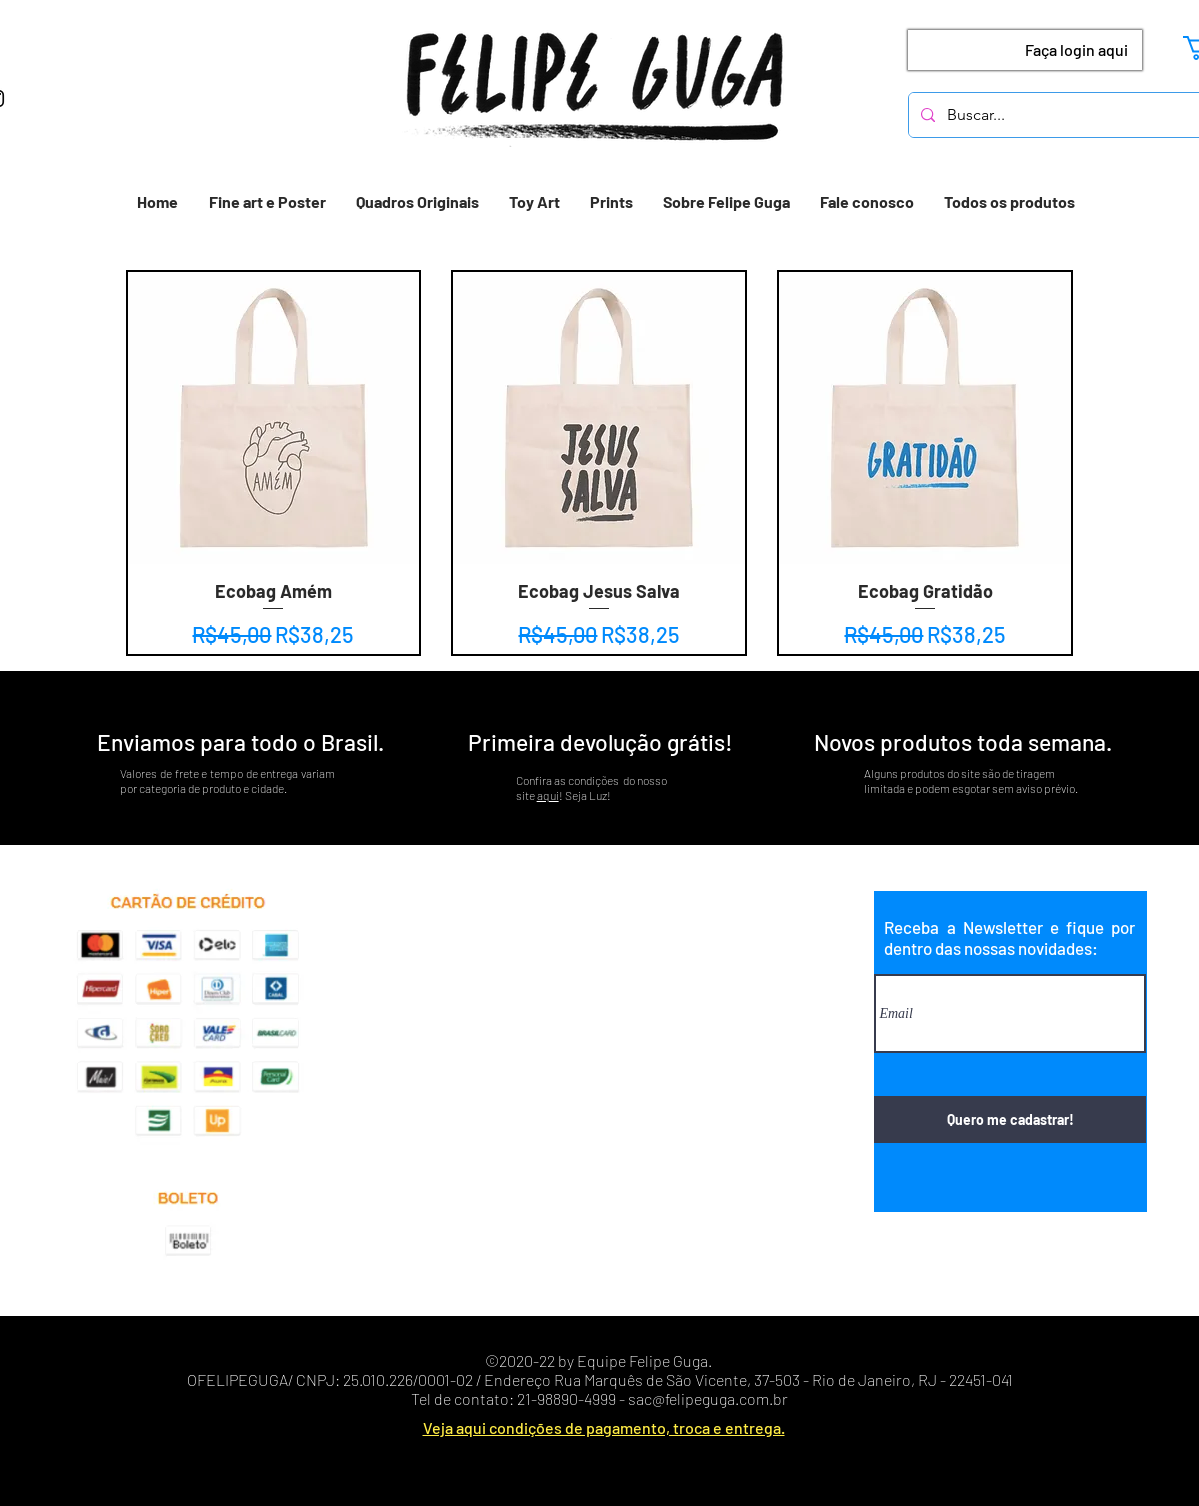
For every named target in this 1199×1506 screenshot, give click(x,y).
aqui (548, 795)
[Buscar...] (1059, 115)
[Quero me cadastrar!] (1010, 1119)
